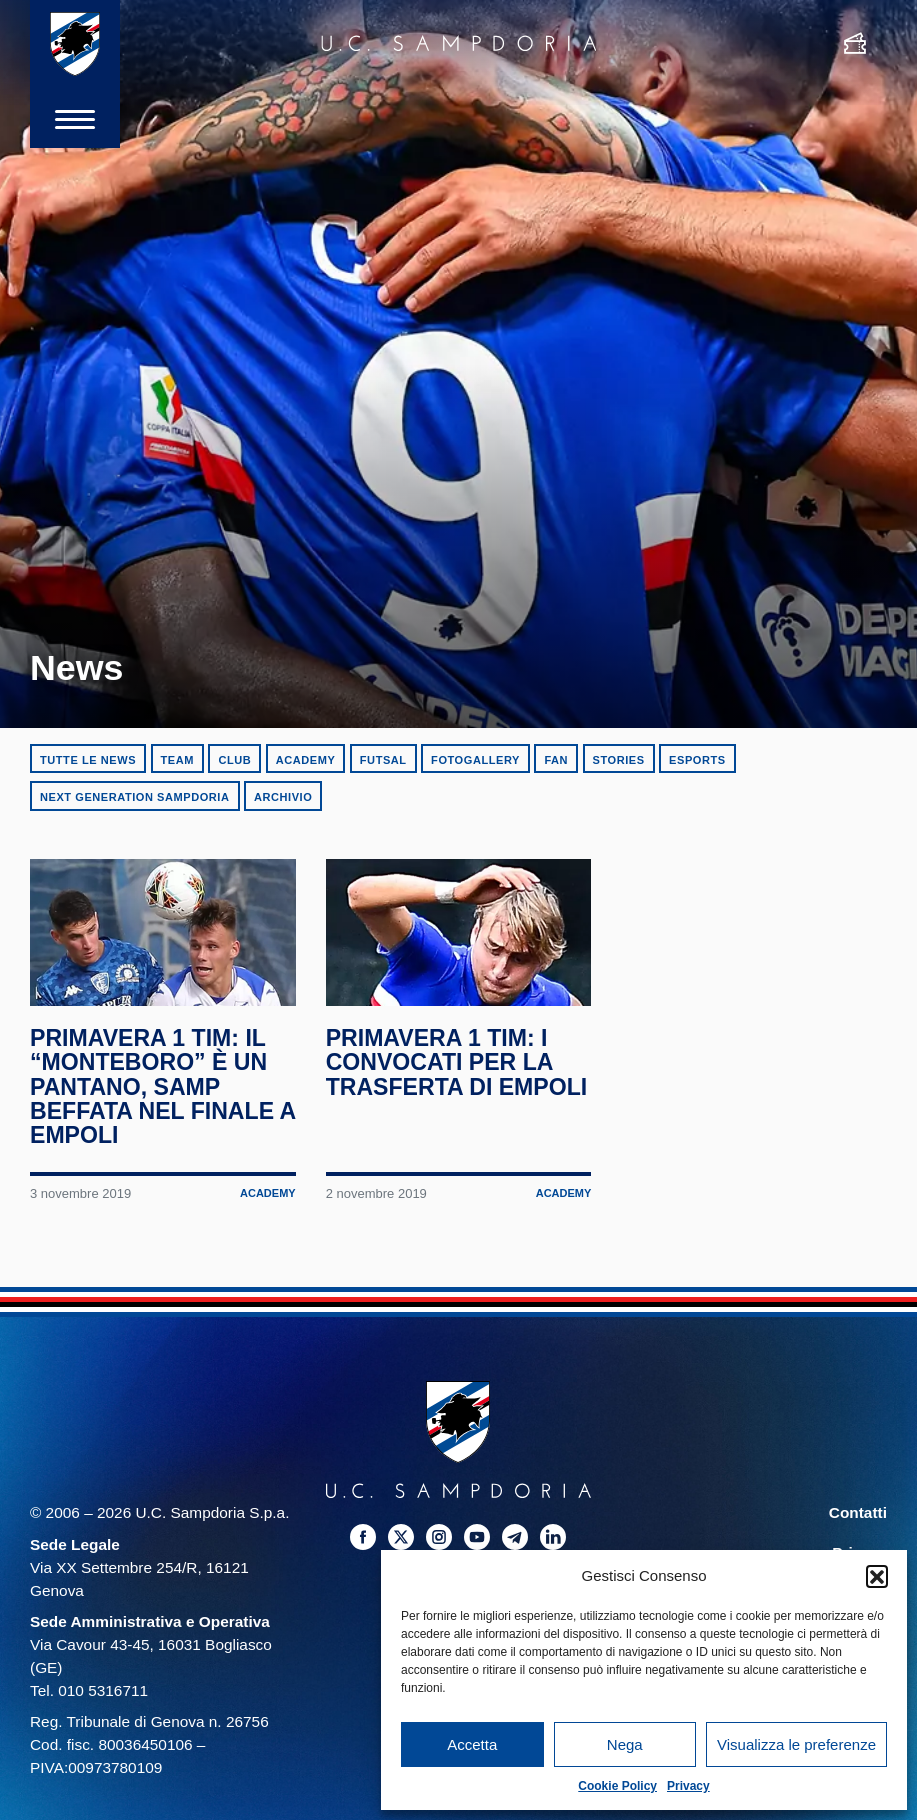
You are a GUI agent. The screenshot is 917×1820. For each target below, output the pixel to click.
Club (234, 760)
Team (177, 760)
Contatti (858, 1516)
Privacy (688, 1786)
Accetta (472, 1744)
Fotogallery (475, 760)
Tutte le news (88, 760)
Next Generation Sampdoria (135, 797)
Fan (556, 760)
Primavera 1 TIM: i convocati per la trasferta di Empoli (457, 1066)
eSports (697, 760)
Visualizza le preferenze (796, 1744)
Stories (619, 760)
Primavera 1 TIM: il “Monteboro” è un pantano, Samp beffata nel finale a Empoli (152, 1090)
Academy (306, 760)
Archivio (283, 797)
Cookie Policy (617, 1786)
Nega (625, 1744)
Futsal (383, 760)
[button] (877, 1576)
